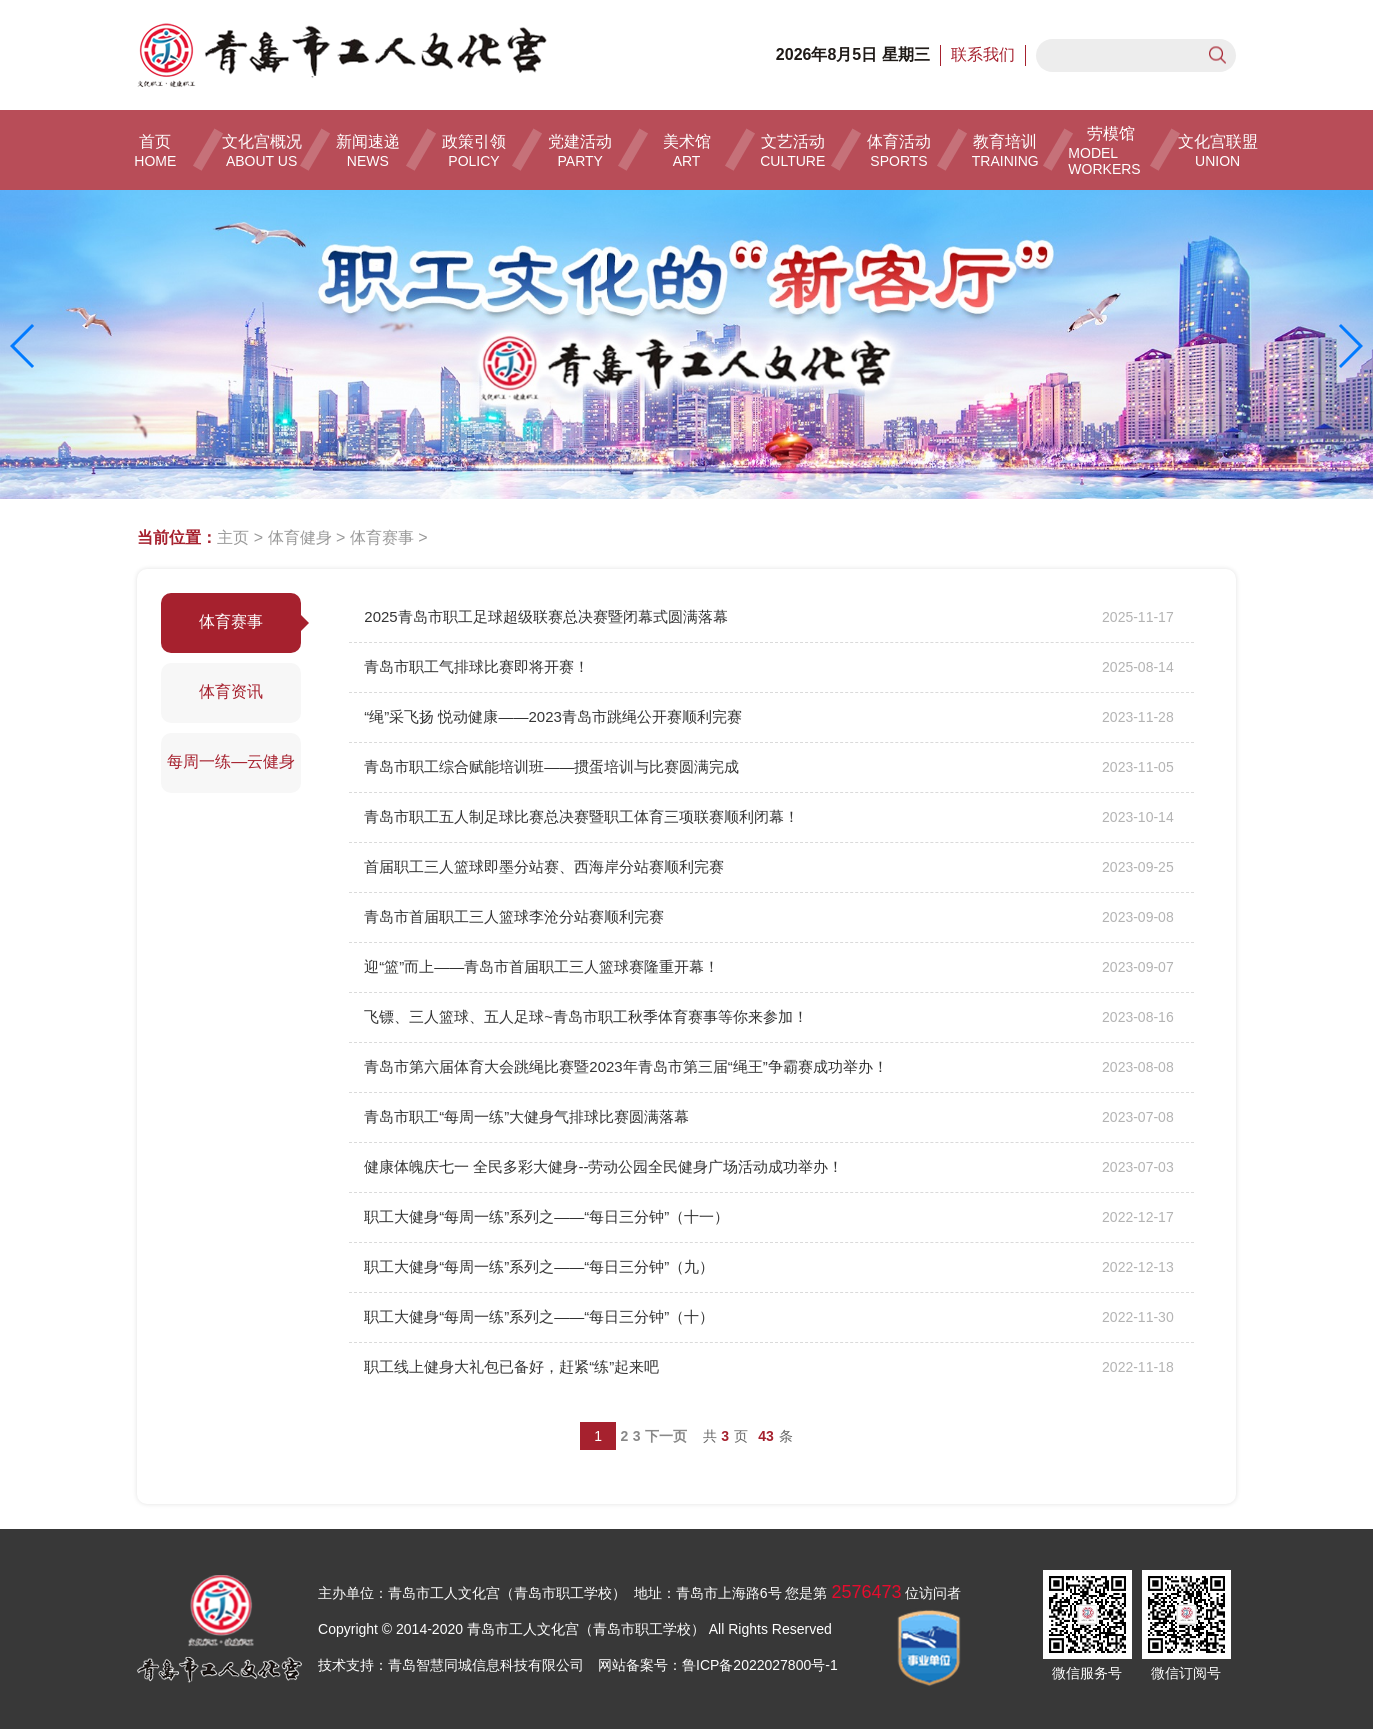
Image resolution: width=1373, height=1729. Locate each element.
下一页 (666, 1436)
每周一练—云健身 (231, 761)
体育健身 (300, 537)
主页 (233, 537)
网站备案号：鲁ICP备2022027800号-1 (718, 1665)
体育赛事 (382, 537)
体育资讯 (231, 691)
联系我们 (983, 54)
